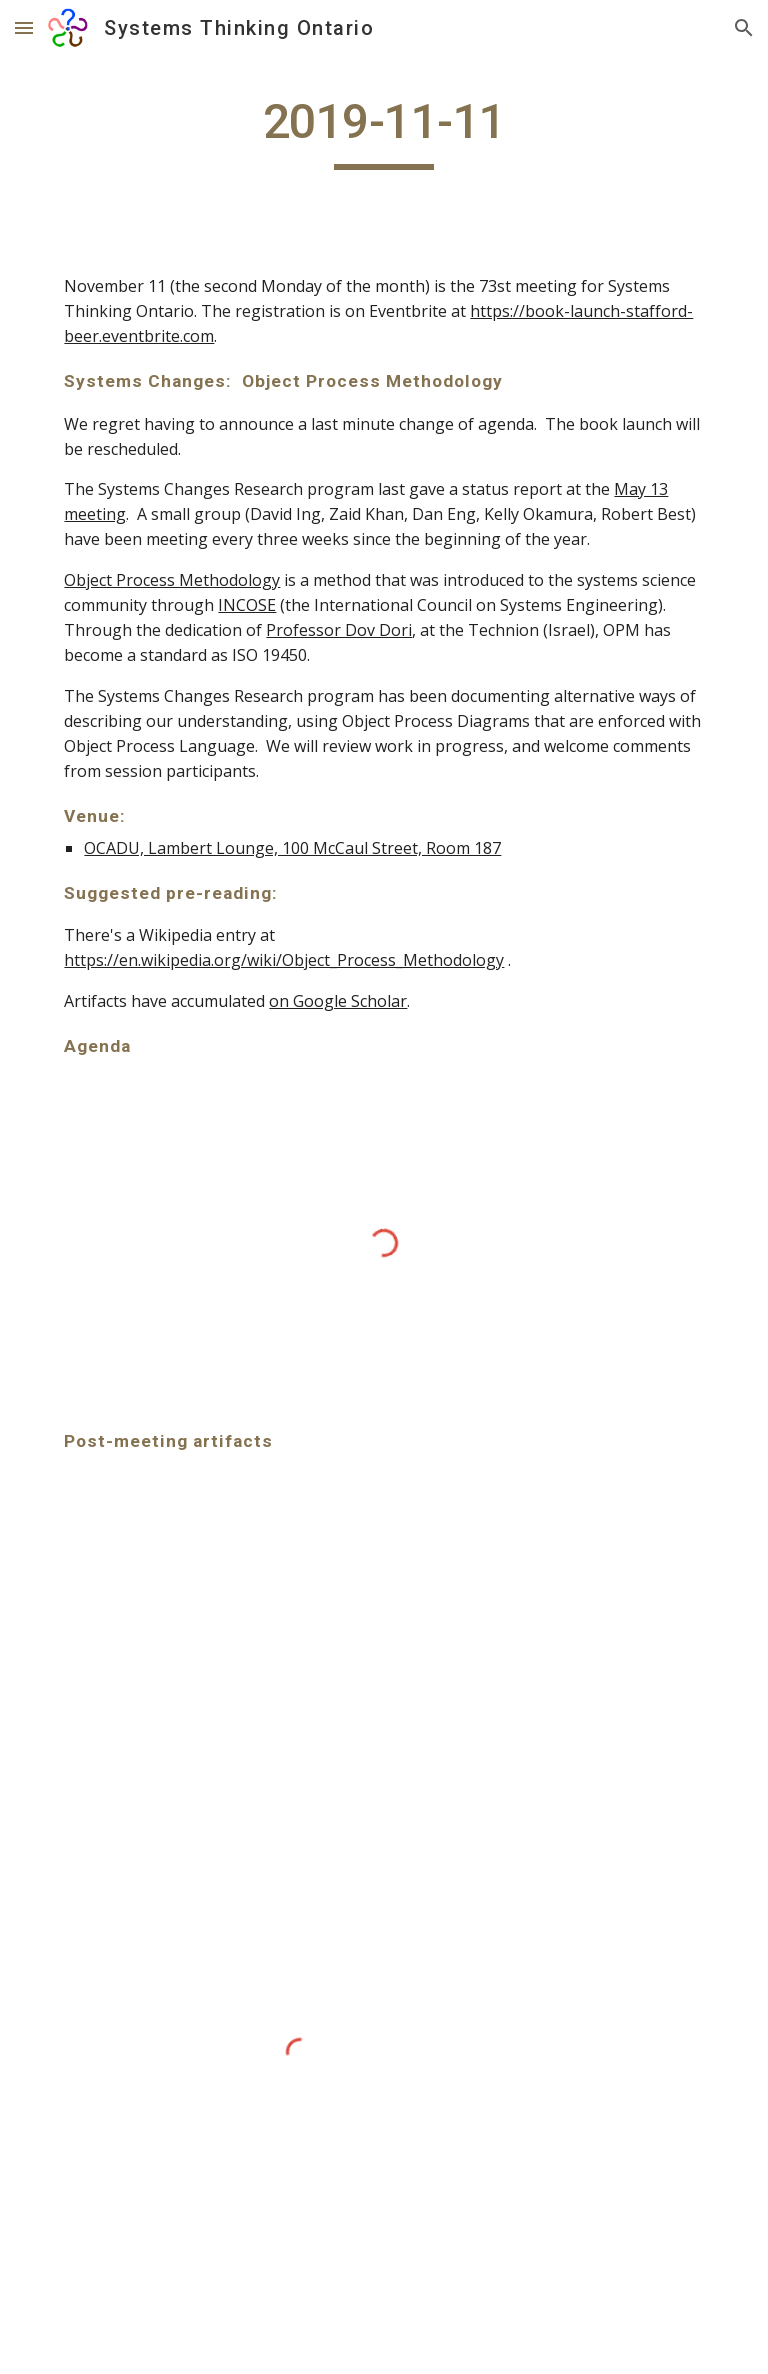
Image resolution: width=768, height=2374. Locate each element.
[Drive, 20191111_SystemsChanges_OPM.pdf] (215, 1609)
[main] (383, 131)
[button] (24, 27)
